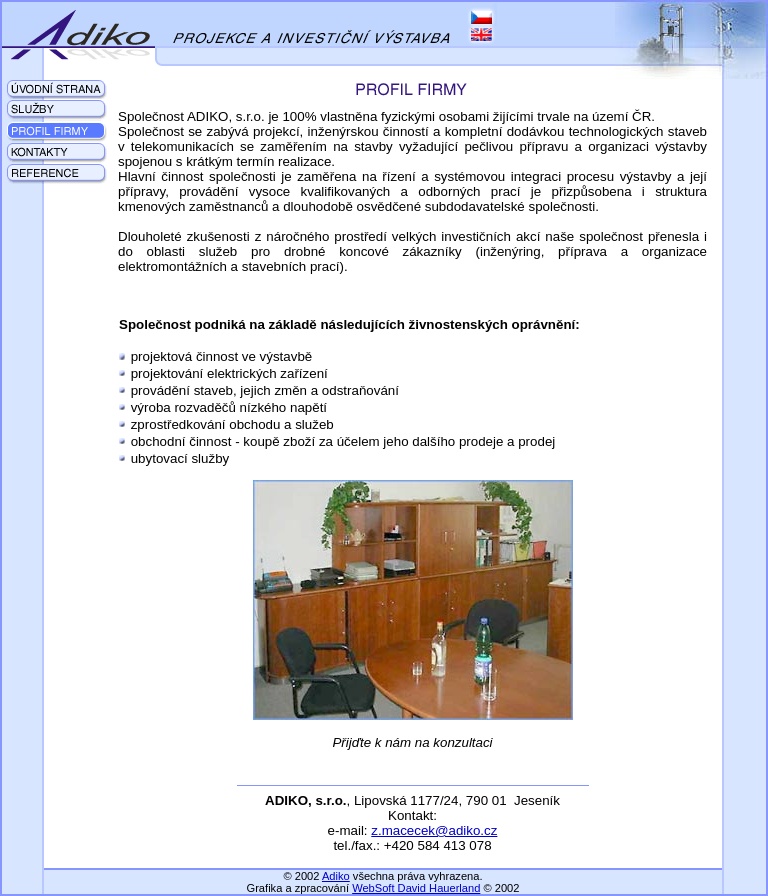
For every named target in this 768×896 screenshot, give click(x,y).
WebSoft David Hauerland (416, 888)
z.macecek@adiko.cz (434, 830)
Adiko (336, 876)
